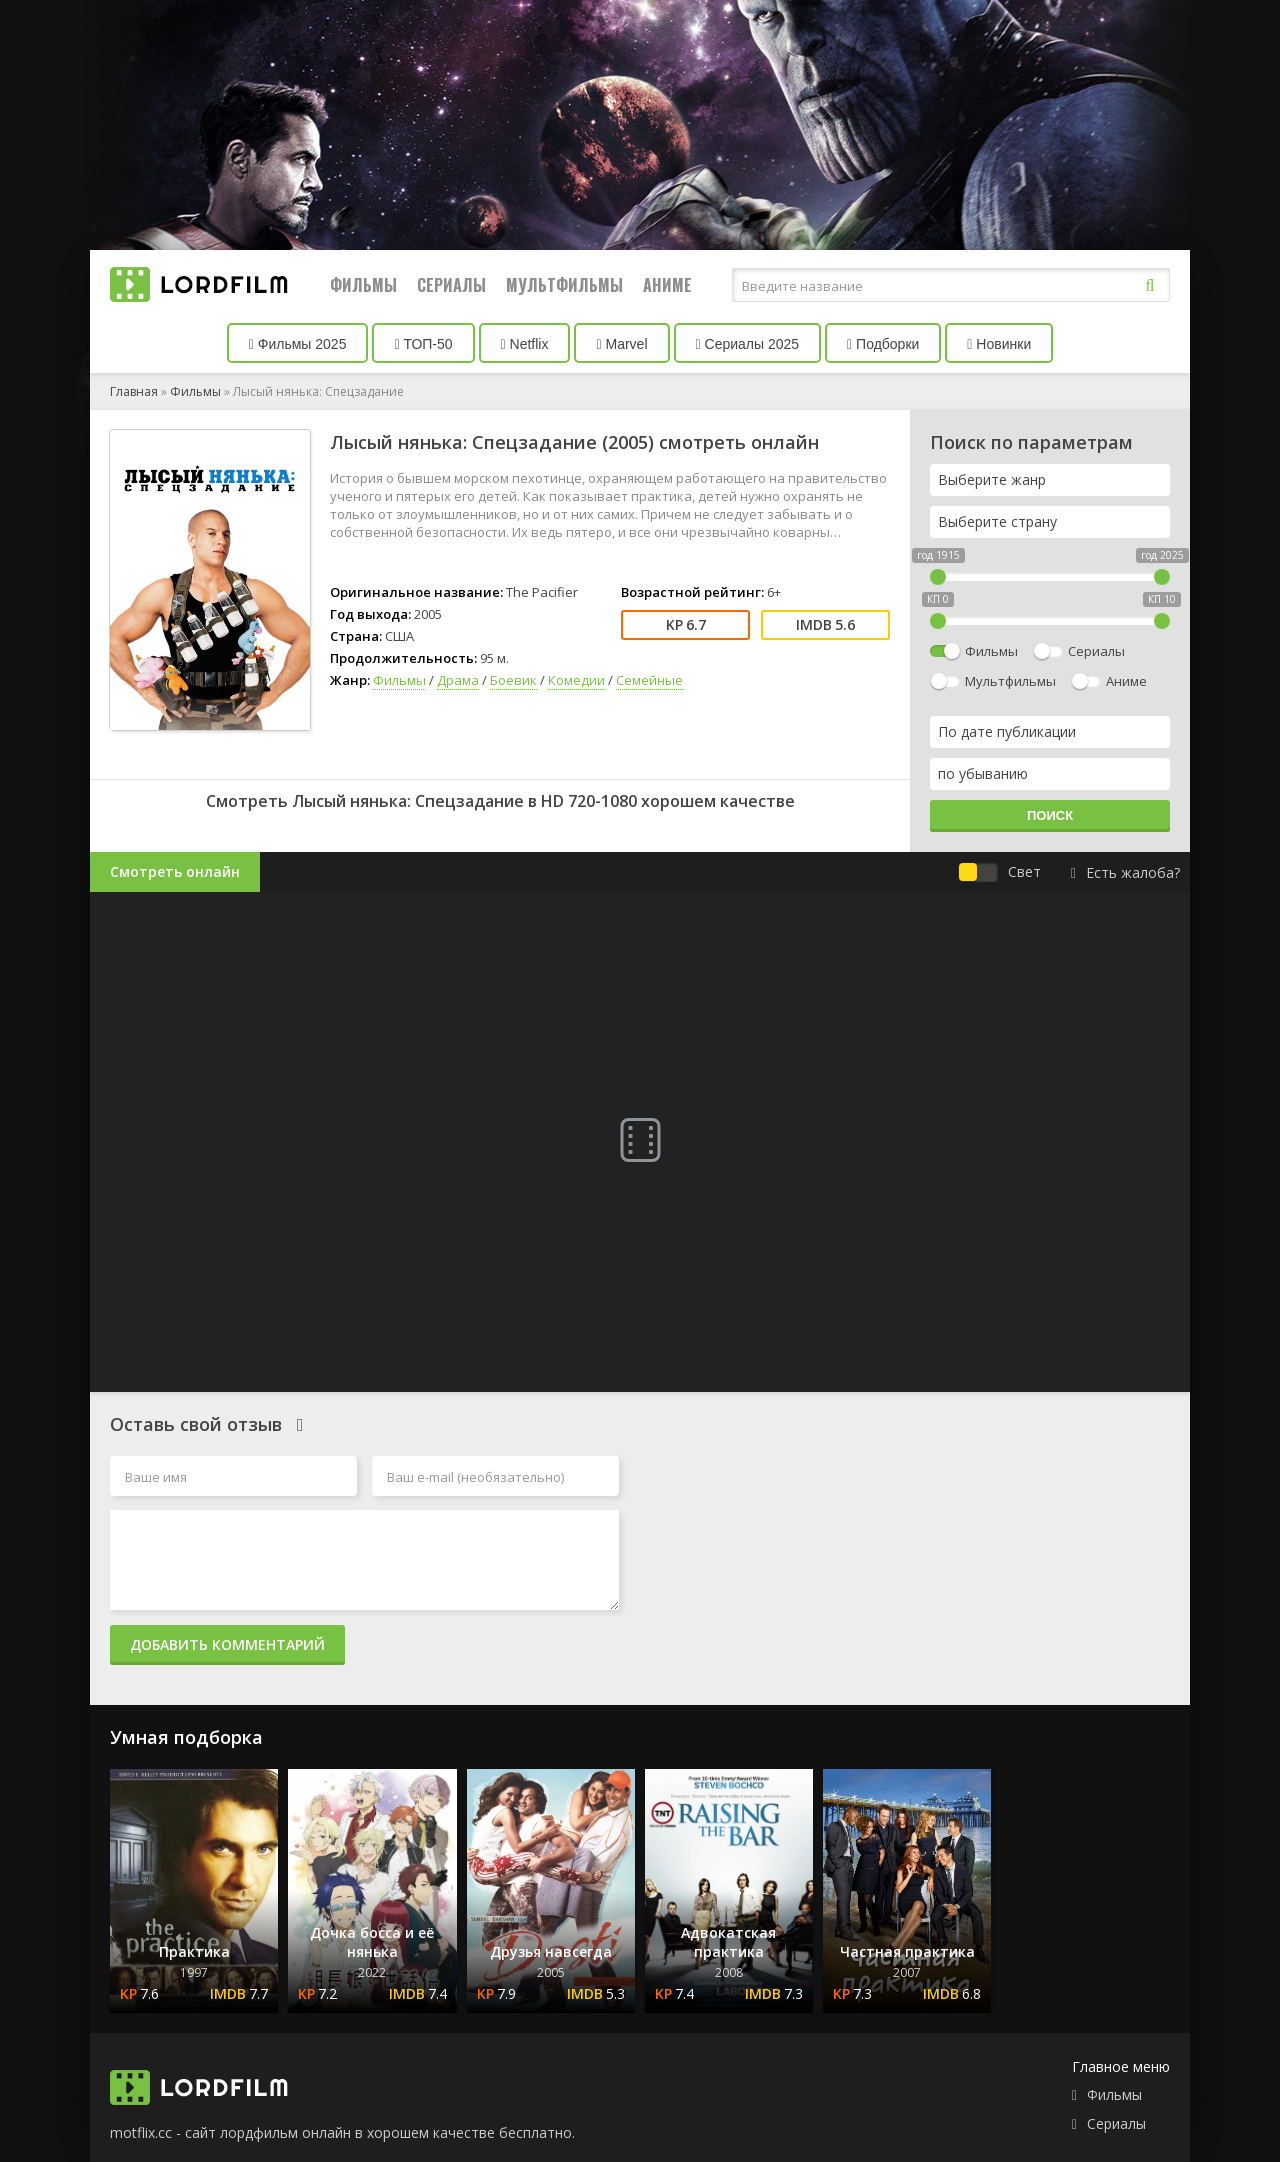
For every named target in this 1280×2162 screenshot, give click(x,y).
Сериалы (451, 285)
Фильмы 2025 (298, 344)
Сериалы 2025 (748, 344)
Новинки (999, 344)
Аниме (667, 285)
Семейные (649, 680)
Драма (458, 680)
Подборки (883, 344)
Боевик (513, 680)
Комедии (576, 680)
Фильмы (363, 285)
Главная (134, 391)
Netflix (525, 344)
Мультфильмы (564, 285)
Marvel (621, 344)
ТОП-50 (423, 344)
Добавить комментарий (227, 1644)
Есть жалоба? (1125, 872)
